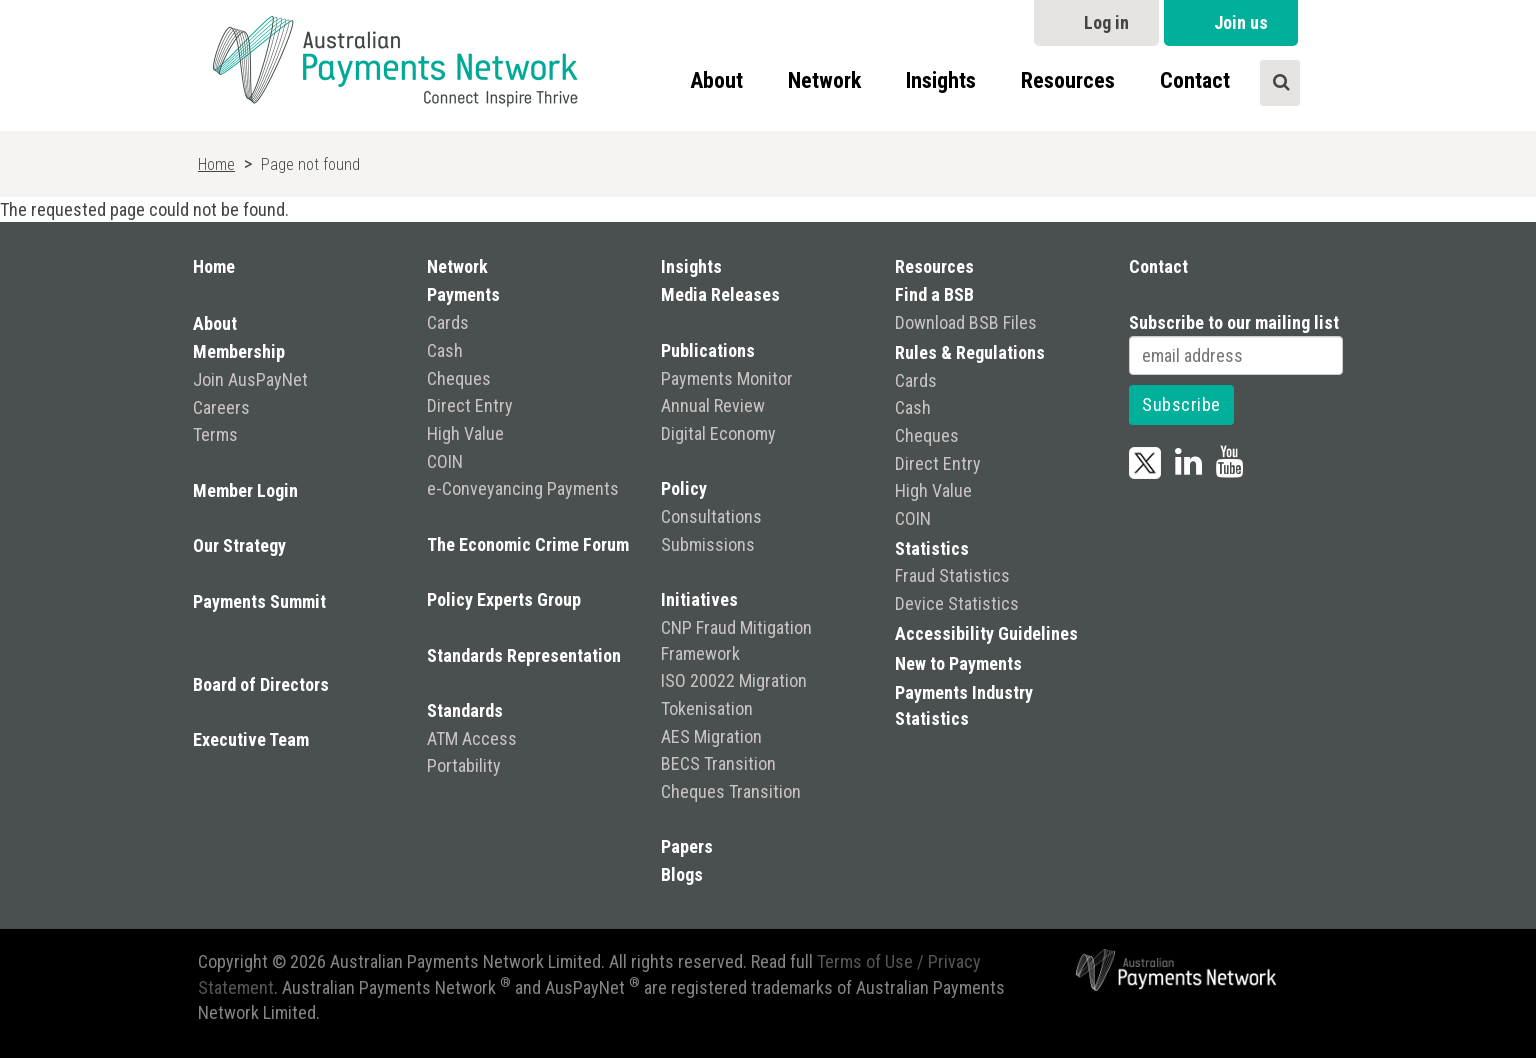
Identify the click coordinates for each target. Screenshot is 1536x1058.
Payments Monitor (727, 378)
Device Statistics (957, 603)
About (716, 80)
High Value (465, 433)
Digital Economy (718, 433)
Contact (1195, 80)
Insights (941, 80)
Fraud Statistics (952, 575)
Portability (464, 765)
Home (216, 164)
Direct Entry (470, 405)
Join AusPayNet (250, 379)
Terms (215, 434)
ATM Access (472, 738)
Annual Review (713, 405)
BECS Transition (718, 763)
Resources (1068, 80)
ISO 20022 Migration (734, 680)
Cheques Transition (731, 791)
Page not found (310, 164)
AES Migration (711, 736)
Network (824, 80)
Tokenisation (707, 708)
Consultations (711, 516)
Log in (1106, 22)
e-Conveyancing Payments (523, 488)
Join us (1241, 22)
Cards (448, 322)
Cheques (459, 378)
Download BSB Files (966, 322)
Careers (221, 407)
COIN (445, 461)
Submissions (708, 544)
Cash (445, 350)
